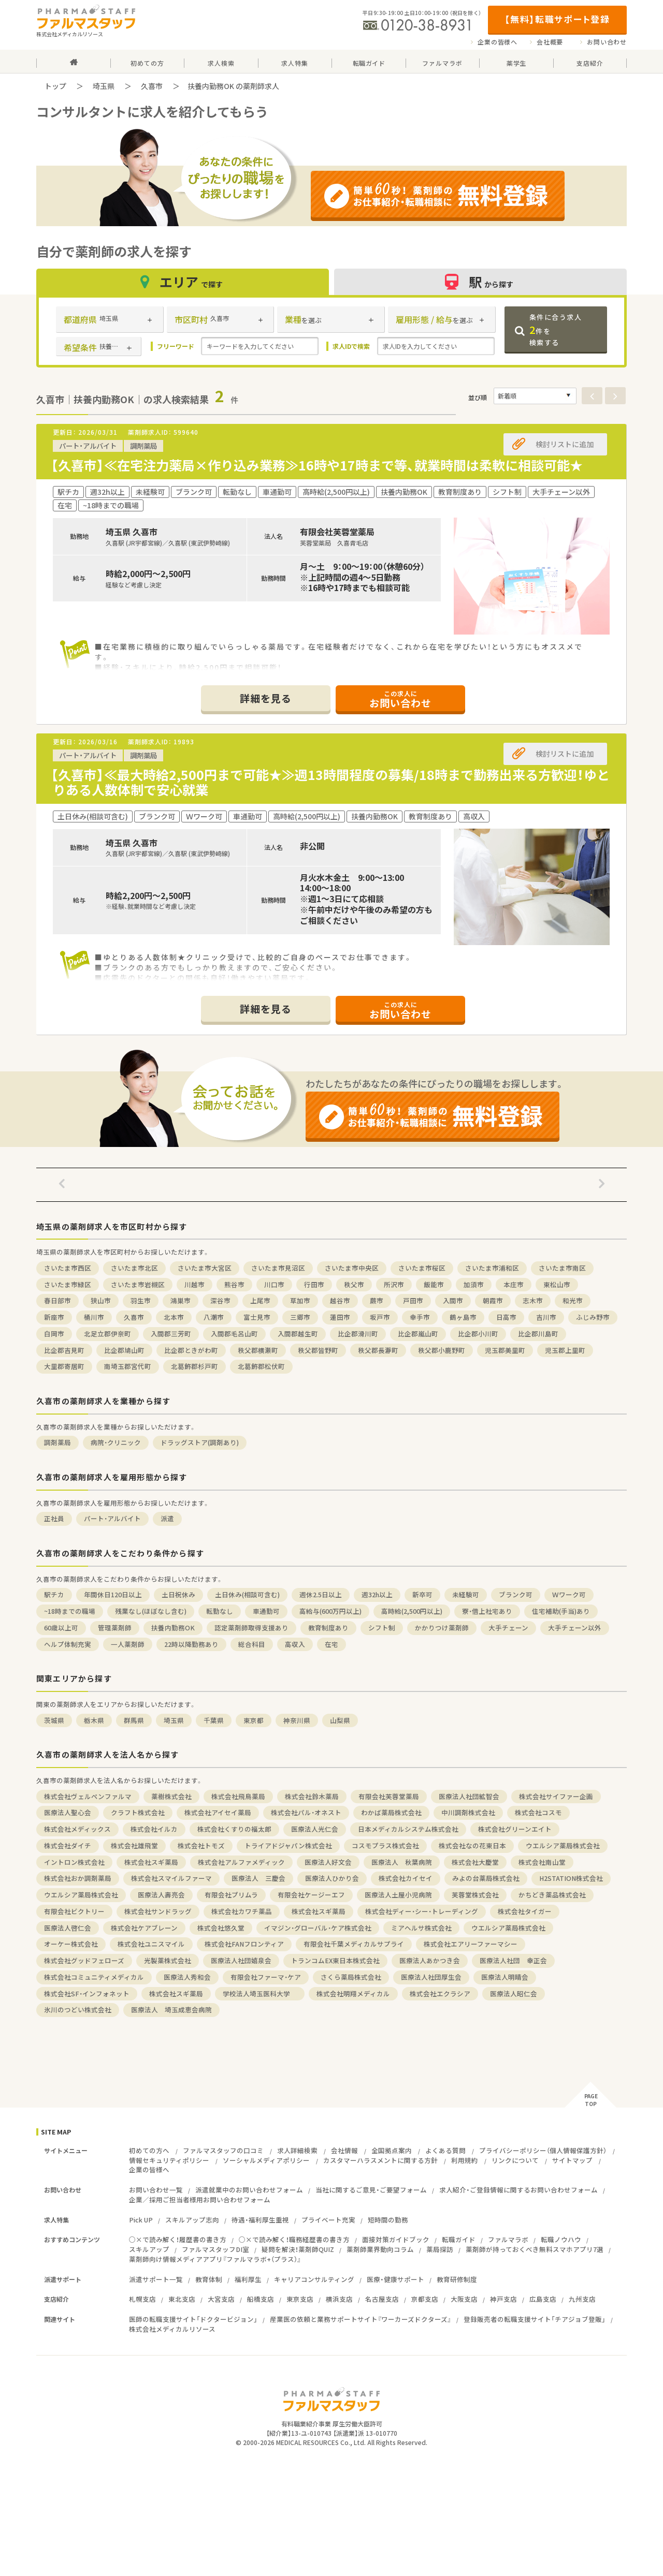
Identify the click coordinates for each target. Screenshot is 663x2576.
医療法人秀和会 (187, 1977)
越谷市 (340, 1300)
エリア (182, 281)
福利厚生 (248, 2279)
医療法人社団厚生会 (431, 1977)
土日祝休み (178, 1594)
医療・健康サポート (395, 2279)
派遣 (167, 1518)
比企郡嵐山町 (418, 1333)
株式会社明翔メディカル (353, 1993)
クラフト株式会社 (138, 1812)
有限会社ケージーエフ (311, 1895)
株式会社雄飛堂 (134, 1845)
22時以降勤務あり (191, 1644)
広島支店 (542, 2299)
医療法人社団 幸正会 (513, 1960)
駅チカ (54, 1594)
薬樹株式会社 (171, 1796)
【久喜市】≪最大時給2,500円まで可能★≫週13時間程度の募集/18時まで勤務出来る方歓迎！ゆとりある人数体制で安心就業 (330, 782)
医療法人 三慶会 (258, 1878)
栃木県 (94, 1720)
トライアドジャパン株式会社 (288, 1845)
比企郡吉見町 (64, 1350)
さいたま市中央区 (352, 1268)
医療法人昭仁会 (513, 1993)
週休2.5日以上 (320, 1594)
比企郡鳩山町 (124, 1350)
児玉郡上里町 (565, 1350)
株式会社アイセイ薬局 (217, 1812)
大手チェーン (508, 1627)
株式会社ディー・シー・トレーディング (421, 1911)
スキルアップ (149, 2249)
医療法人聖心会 (67, 1812)
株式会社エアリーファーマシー (470, 1944)
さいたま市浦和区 (492, 1268)
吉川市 (546, 1317)
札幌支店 (142, 2299)
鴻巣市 (180, 1300)
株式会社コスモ (538, 1812)
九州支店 (582, 2299)
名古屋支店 (382, 2299)
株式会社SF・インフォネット (86, 1993)
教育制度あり (328, 1627)
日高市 (506, 1317)
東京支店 (299, 2299)
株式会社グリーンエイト (515, 1829)
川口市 (274, 1284)
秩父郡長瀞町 (378, 1350)
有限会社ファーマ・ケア (265, 1977)
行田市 (314, 1284)
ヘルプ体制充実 (67, 1644)
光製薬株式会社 (167, 1960)
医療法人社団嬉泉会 (241, 1960)
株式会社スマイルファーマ (171, 1878)
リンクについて (515, 2160)
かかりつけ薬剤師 (442, 1627)
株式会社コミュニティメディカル (94, 1977)
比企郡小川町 (478, 1333)
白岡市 (54, 1333)
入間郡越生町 (298, 1333)
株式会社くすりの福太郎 (234, 1829)
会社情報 (344, 2150)
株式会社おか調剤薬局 (77, 1878)
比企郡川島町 (538, 1333)
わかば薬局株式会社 (391, 1812)
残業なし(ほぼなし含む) (150, 1611)
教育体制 (208, 2279)
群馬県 (134, 1720)
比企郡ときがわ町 (191, 1350)
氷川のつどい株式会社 (77, 2009)
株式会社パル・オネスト (306, 1812)
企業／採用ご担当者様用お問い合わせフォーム (199, 2199)
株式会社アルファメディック (241, 1862)
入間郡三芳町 (171, 1333)
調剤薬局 (57, 1442)
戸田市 (413, 1300)
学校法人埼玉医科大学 (260, 1993)
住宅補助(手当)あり (561, 1611)
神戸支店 (503, 2299)
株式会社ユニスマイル (151, 1944)
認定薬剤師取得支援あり (251, 1627)
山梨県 (340, 1720)
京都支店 (424, 2299)
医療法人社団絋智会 (469, 1796)
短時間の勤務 (388, 2220)
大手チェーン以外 (574, 1627)
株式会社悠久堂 (220, 1928)
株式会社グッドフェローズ (84, 1960)
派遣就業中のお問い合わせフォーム (249, 2190)
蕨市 (376, 1300)
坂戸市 (380, 1317)
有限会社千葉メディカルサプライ (354, 1944)
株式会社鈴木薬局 (312, 1796)
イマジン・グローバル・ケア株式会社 (317, 1928)
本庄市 (513, 1284)
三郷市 (300, 1317)
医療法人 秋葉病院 (401, 1862)
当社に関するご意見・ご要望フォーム (371, 2190)
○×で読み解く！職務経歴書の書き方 (294, 2239)
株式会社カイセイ (406, 1878)
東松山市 (556, 1284)
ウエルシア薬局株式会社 (563, 1845)
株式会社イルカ (154, 1829)
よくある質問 (445, 2150)
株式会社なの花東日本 (472, 1845)
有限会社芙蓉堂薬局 (388, 1796)
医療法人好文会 (328, 1862)
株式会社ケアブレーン (144, 1928)
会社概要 (550, 42)
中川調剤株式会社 (468, 1812)
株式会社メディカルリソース (172, 2329)
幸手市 (420, 1317)
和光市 (573, 1300)
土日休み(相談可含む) (247, 1594)
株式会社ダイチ (67, 1845)
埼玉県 (103, 86)
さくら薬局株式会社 (351, 1977)
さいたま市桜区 (421, 1268)
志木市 (533, 1300)
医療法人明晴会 (504, 1977)
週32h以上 (377, 1594)
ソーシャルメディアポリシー (266, 2160)
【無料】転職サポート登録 (557, 18)
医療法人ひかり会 (332, 1878)
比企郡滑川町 (358, 1333)
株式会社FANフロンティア (244, 1944)
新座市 (54, 1317)
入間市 (453, 1300)
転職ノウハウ (561, 2239)
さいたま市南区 (562, 1268)
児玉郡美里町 (505, 1350)
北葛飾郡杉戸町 (194, 1366)
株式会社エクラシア (440, 1993)
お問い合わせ (607, 42)
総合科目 (251, 1644)
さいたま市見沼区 (278, 1268)
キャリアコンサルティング (314, 2279)
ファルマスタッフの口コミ (223, 2150)
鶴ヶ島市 (463, 1317)
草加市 (300, 1300)
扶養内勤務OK (173, 1627)
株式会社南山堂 (542, 1862)
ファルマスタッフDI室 (215, 2249)
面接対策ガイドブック (395, 2239)
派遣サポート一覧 (156, 2279)
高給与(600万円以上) (330, 1611)
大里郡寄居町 (64, 1366)
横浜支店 (339, 2299)
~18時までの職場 (69, 1611)
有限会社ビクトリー (74, 1911)
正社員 (54, 1518)
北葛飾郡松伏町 (261, 1366)
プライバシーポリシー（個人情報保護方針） (543, 2150)
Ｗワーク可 (569, 1594)
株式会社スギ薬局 (151, 1862)
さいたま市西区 (67, 1268)
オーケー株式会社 (71, 1944)
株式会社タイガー (525, 1911)
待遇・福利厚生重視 (260, 2220)
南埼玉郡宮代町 (127, 1366)
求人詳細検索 (297, 2150)
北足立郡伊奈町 (107, 1333)
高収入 (295, 1644)
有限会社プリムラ (231, 1895)
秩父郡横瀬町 (258, 1350)
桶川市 (94, 1317)
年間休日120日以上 (113, 1594)
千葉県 (214, 1720)
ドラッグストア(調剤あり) (200, 1442)
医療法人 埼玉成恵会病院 (171, 2009)
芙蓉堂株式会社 (475, 1895)
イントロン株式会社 (74, 1862)
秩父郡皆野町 (318, 1350)
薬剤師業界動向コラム (380, 2249)
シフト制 (381, 1627)
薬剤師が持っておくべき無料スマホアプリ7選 (534, 2249)
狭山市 (101, 1300)
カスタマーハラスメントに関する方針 (380, 2160)
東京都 (253, 1720)
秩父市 (354, 1284)
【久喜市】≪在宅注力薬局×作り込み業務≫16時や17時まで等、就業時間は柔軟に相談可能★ (317, 465)
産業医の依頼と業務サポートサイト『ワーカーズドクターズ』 (360, 2319)
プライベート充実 (328, 2220)
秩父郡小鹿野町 (441, 1350)
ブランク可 (515, 1594)
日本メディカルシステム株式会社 (408, 1829)
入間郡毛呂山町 (234, 1333)
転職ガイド (458, 2239)
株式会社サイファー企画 (556, 1796)
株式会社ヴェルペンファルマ (88, 1796)
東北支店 (181, 2299)
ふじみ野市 (593, 1317)
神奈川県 (296, 1720)
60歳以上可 (61, 1627)
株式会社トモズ (201, 1845)
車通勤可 (266, 1611)
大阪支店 (464, 2299)
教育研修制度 (457, 2279)
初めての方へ (149, 2150)
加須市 (474, 1284)
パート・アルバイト (112, 1518)
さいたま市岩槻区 (138, 1284)
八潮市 (214, 1317)
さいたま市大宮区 (205, 1268)
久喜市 (152, 86)
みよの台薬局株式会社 (486, 1878)
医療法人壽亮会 (161, 1895)
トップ (55, 86)
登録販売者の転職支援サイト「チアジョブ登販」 (535, 2319)
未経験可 (465, 1594)
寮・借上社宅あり (487, 1611)
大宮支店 (221, 2299)
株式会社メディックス (77, 1829)
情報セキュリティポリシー (169, 2160)
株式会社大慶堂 (475, 1862)
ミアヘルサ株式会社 (421, 1928)
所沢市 (394, 1284)
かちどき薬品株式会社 (552, 1895)
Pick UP (141, 2220)
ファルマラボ (508, 2239)
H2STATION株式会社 (571, 1878)
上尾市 (260, 1300)
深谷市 (220, 1300)
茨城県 (54, 1720)
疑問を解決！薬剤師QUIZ (298, 2249)
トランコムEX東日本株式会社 (335, 1960)
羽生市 (141, 1300)
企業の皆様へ (497, 42)
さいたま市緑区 (67, 1284)
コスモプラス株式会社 (385, 1845)
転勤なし (219, 1611)
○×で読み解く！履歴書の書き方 (177, 2239)
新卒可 (422, 1594)
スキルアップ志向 (192, 2220)
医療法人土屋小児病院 (398, 1895)
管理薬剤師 (115, 1627)
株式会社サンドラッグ (158, 1911)
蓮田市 (340, 1317)
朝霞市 (493, 1300)
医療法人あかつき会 (429, 1960)
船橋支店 (260, 2299)
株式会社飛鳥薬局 (238, 1796)
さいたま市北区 (134, 1268)
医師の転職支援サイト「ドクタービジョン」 (193, 2319)
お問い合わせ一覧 (156, 2190)
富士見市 (256, 1317)
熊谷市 (234, 1284)
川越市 (194, 1284)
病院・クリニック (116, 1442)
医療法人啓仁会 (67, 1928)
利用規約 (464, 2160)
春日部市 (57, 1300)
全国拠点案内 (391, 2150)
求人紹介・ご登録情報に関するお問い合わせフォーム (518, 2190)
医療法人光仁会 (314, 1829)
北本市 (174, 1317)
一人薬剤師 (128, 1644)
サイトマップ (572, 2160)
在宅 (331, 1644)
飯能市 (434, 1284)
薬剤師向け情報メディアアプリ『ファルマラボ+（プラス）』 (215, 2259)
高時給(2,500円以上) (411, 1611)
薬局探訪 (439, 2249)
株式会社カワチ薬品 (241, 1911)
